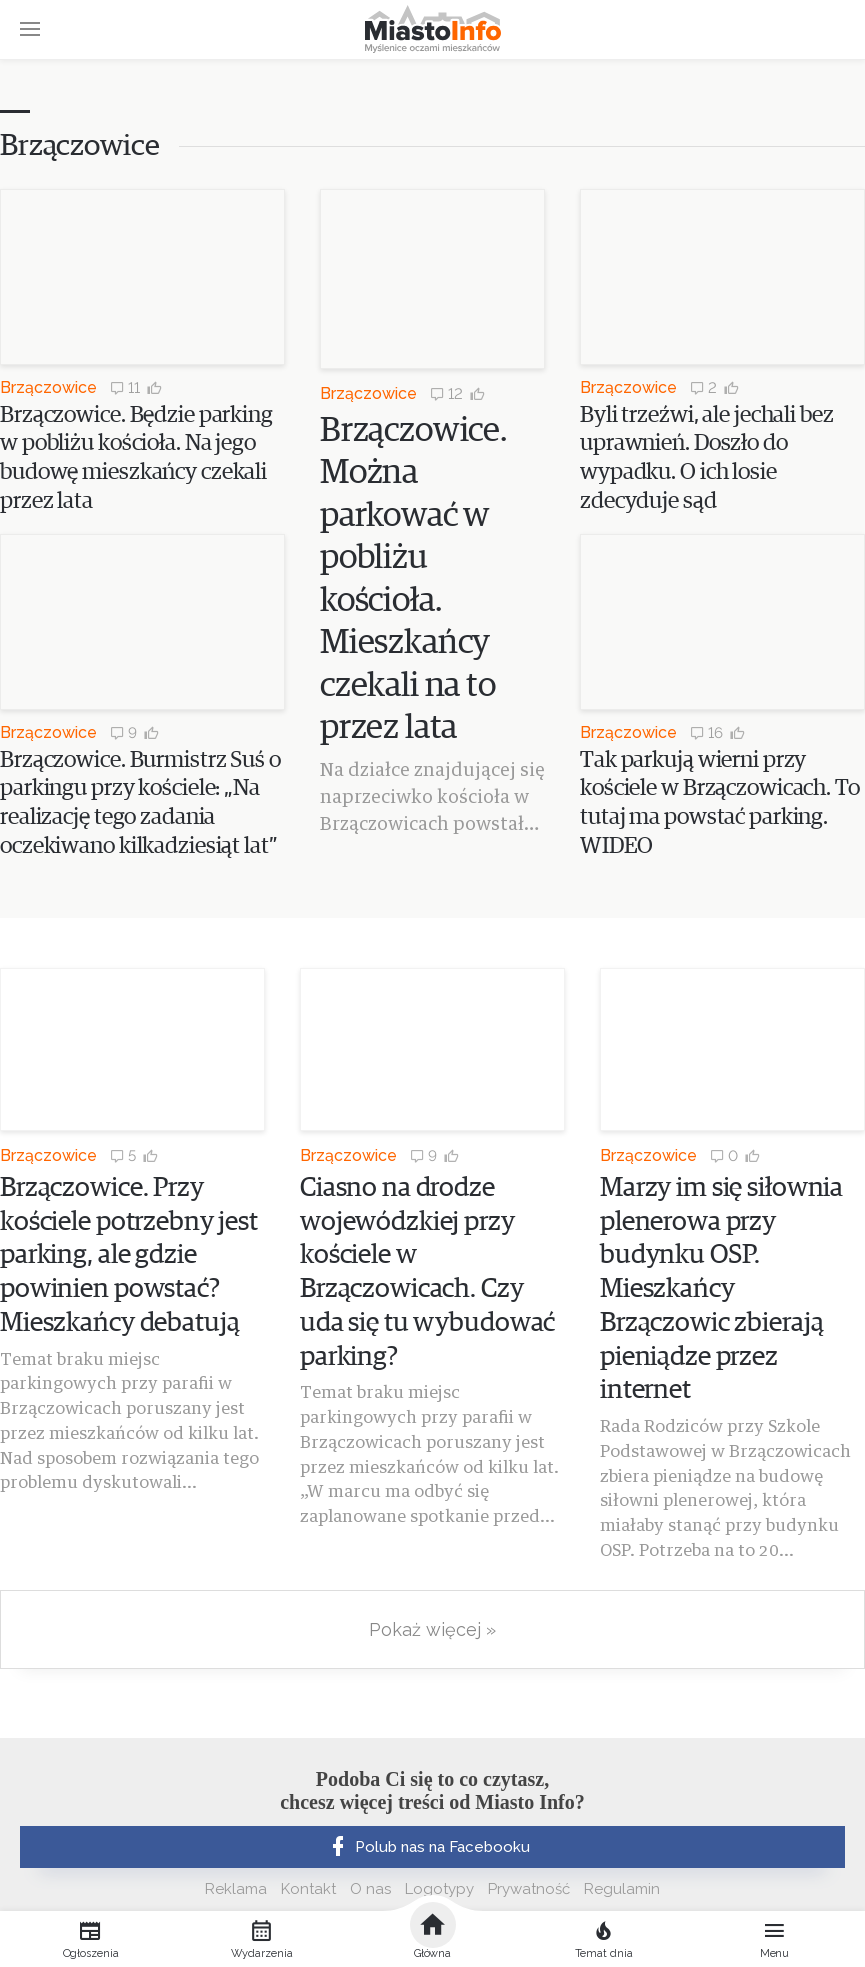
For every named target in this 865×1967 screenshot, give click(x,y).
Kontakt (308, 1889)
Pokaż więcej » (432, 1629)
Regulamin (622, 1889)
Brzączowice (48, 387)
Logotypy (439, 1889)
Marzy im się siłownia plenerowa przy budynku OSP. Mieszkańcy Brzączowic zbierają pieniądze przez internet (721, 1290)
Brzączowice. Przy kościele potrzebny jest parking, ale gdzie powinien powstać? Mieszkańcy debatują (129, 1256)
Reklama (236, 1889)
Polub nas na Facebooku (428, 1847)
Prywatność (529, 1889)
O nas (370, 1889)
